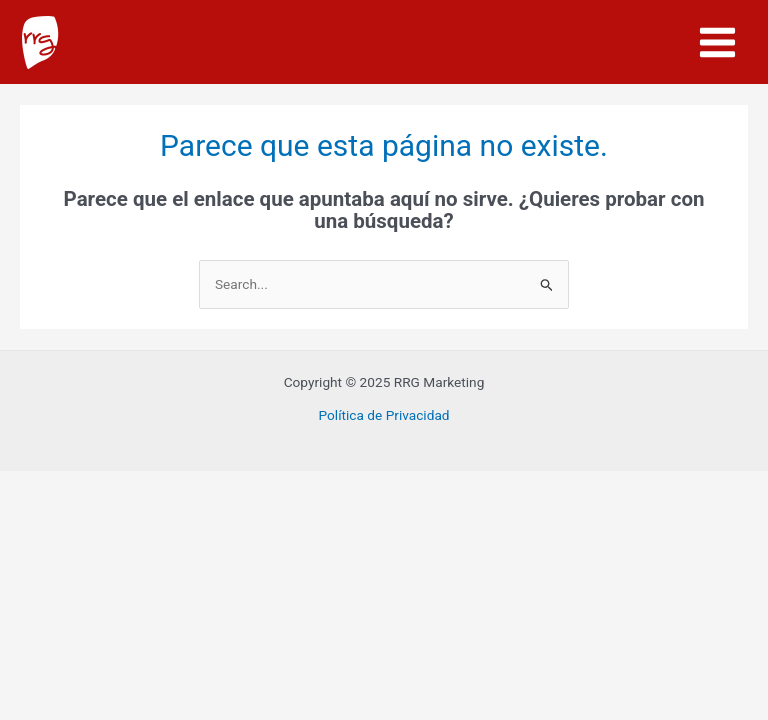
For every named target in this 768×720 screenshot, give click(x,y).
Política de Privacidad (383, 415)
